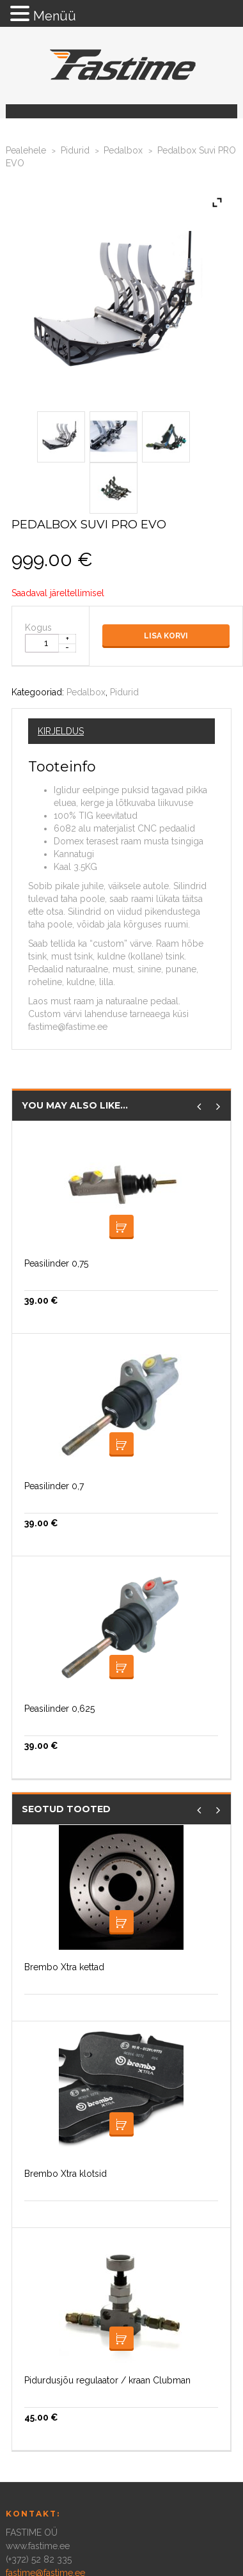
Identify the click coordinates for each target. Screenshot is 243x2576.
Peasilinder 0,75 (56, 1263)
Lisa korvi (166, 635)
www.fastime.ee (38, 2546)
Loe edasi (121, 1227)
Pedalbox (123, 150)
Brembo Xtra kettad (64, 1967)
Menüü (54, 16)
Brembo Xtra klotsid (65, 2174)
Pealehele (26, 150)
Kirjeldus (61, 731)
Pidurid (75, 150)
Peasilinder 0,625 (59, 1708)
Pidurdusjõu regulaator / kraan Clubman (107, 2380)
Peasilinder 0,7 (54, 1486)
